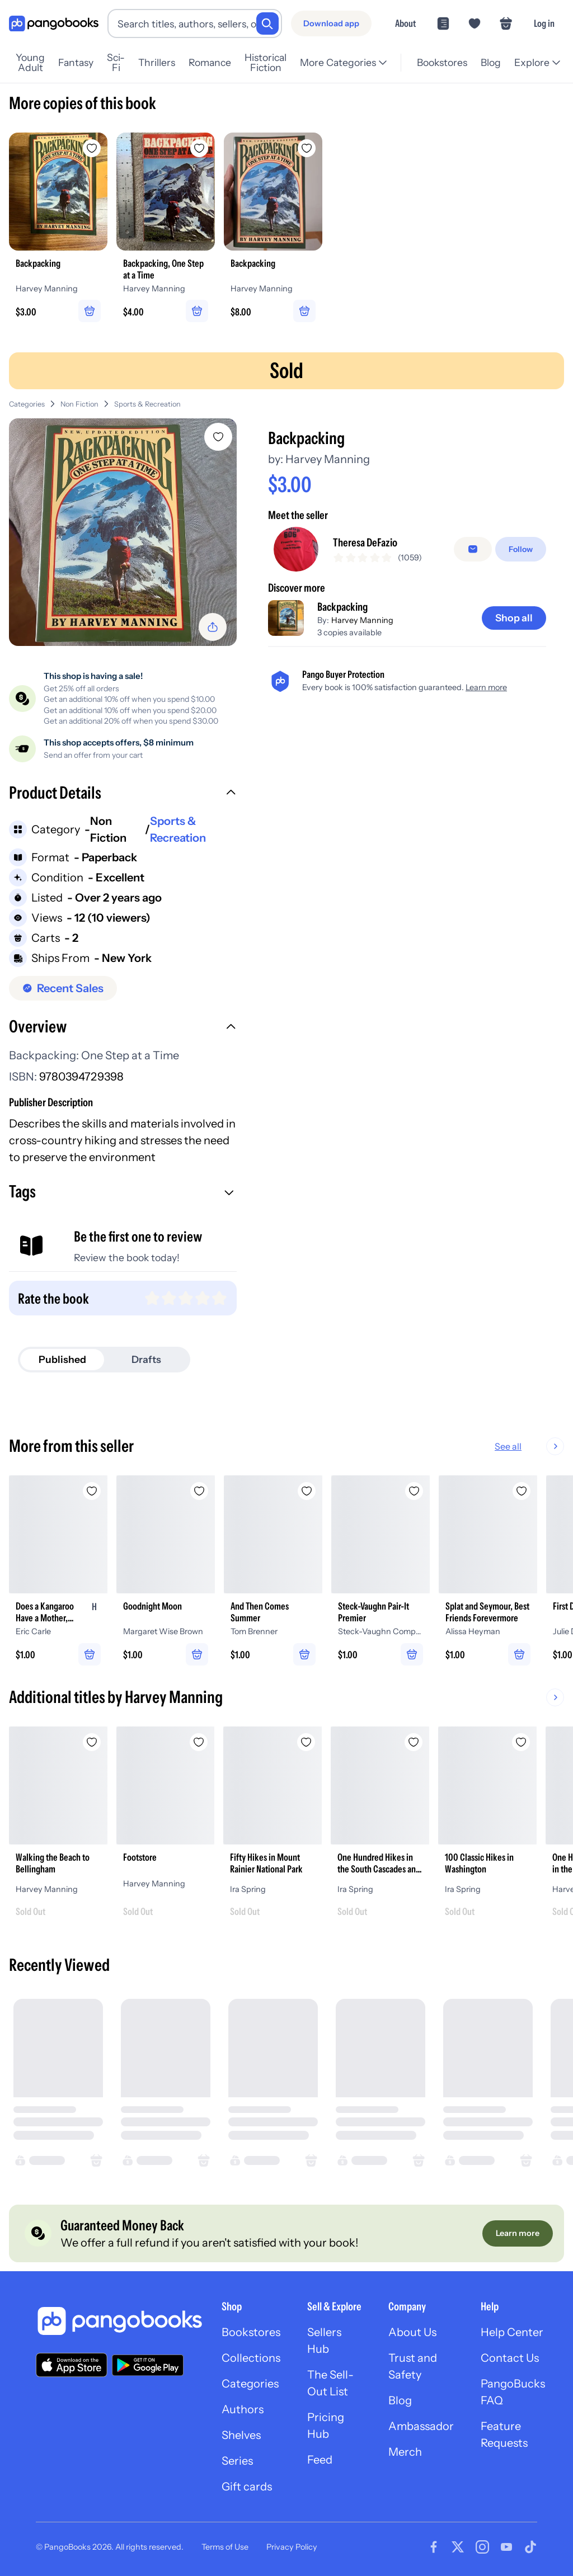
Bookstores (441, 62)
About (405, 23)
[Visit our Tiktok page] (530, 2547)
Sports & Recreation (147, 404)
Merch (405, 2452)
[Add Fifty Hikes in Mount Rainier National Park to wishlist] (307, 1742)
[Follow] (520, 549)
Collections (251, 2358)
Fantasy (84, 62)
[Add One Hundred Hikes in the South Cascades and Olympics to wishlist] (414, 1742)
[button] (123, 794)
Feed (319, 2459)
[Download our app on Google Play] (148, 2365)
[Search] (267, 23)
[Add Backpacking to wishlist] (218, 437)
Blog (490, 62)
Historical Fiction (278, 63)
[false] (473, 549)
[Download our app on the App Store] (71, 2365)
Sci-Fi (124, 63)
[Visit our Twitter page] (457, 2547)
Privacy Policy (291, 2547)
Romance (218, 62)
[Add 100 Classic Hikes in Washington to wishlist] (521, 1742)
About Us (412, 2332)
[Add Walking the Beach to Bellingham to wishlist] (92, 1742)
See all (543, 1446)
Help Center (512, 2332)
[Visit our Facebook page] (433, 2547)
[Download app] (331, 23)
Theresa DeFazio (365, 542)
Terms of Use (224, 2547)
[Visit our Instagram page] (482, 2547)
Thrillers (165, 62)
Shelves (241, 2435)
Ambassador (421, 2426)
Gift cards (247, 2486)
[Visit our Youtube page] (506, 2547)
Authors (243, 2409)
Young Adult (34, 63)
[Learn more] (517, 2234)
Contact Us (510, 2358)
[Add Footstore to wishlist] (199, 1742)
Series (237, 2461)
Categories (27, 404)
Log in (544, 23)
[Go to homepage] (53, 24)
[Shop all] (514, 618)
